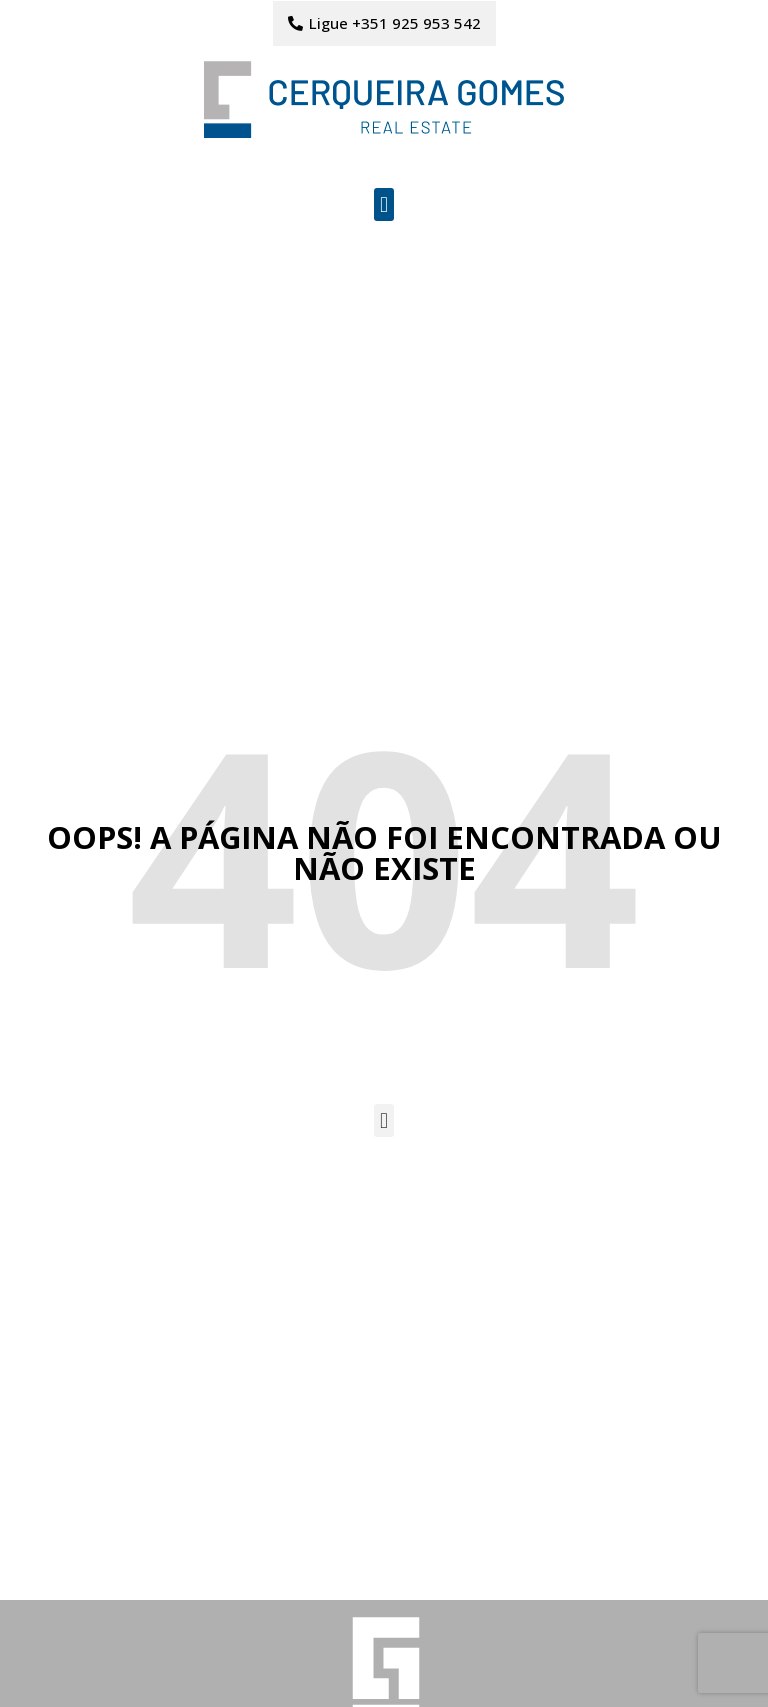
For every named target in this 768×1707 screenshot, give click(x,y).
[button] (383, 204)
